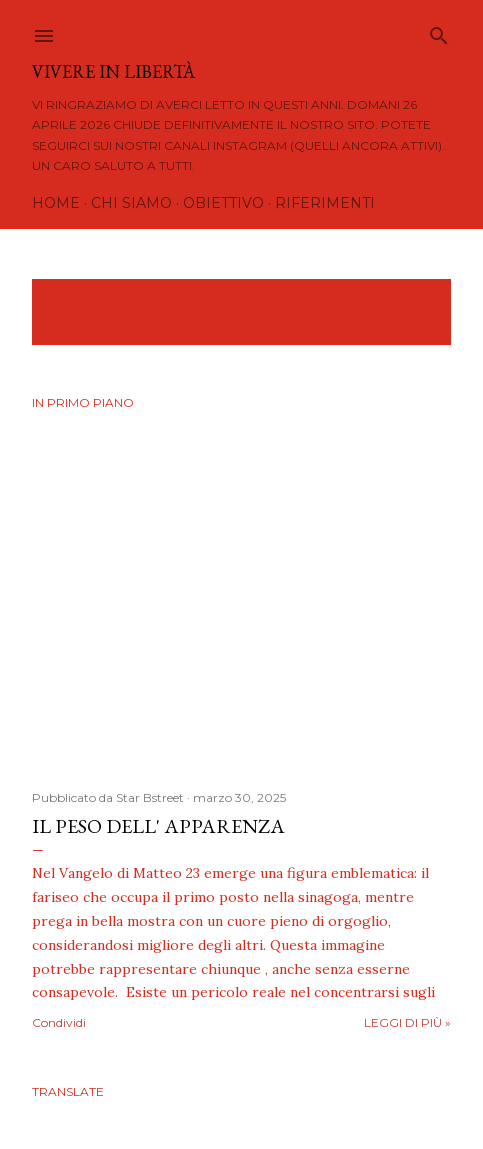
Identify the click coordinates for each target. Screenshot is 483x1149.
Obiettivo (223, 203)
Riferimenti (325, 203)
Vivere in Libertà (113, 71)
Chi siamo (131, 203)
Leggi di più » (407, 1022)
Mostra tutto (104, 319)
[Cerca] (439, 31)
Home (56, 203)
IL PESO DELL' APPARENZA (158, 826)
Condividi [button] (59, 1022)
